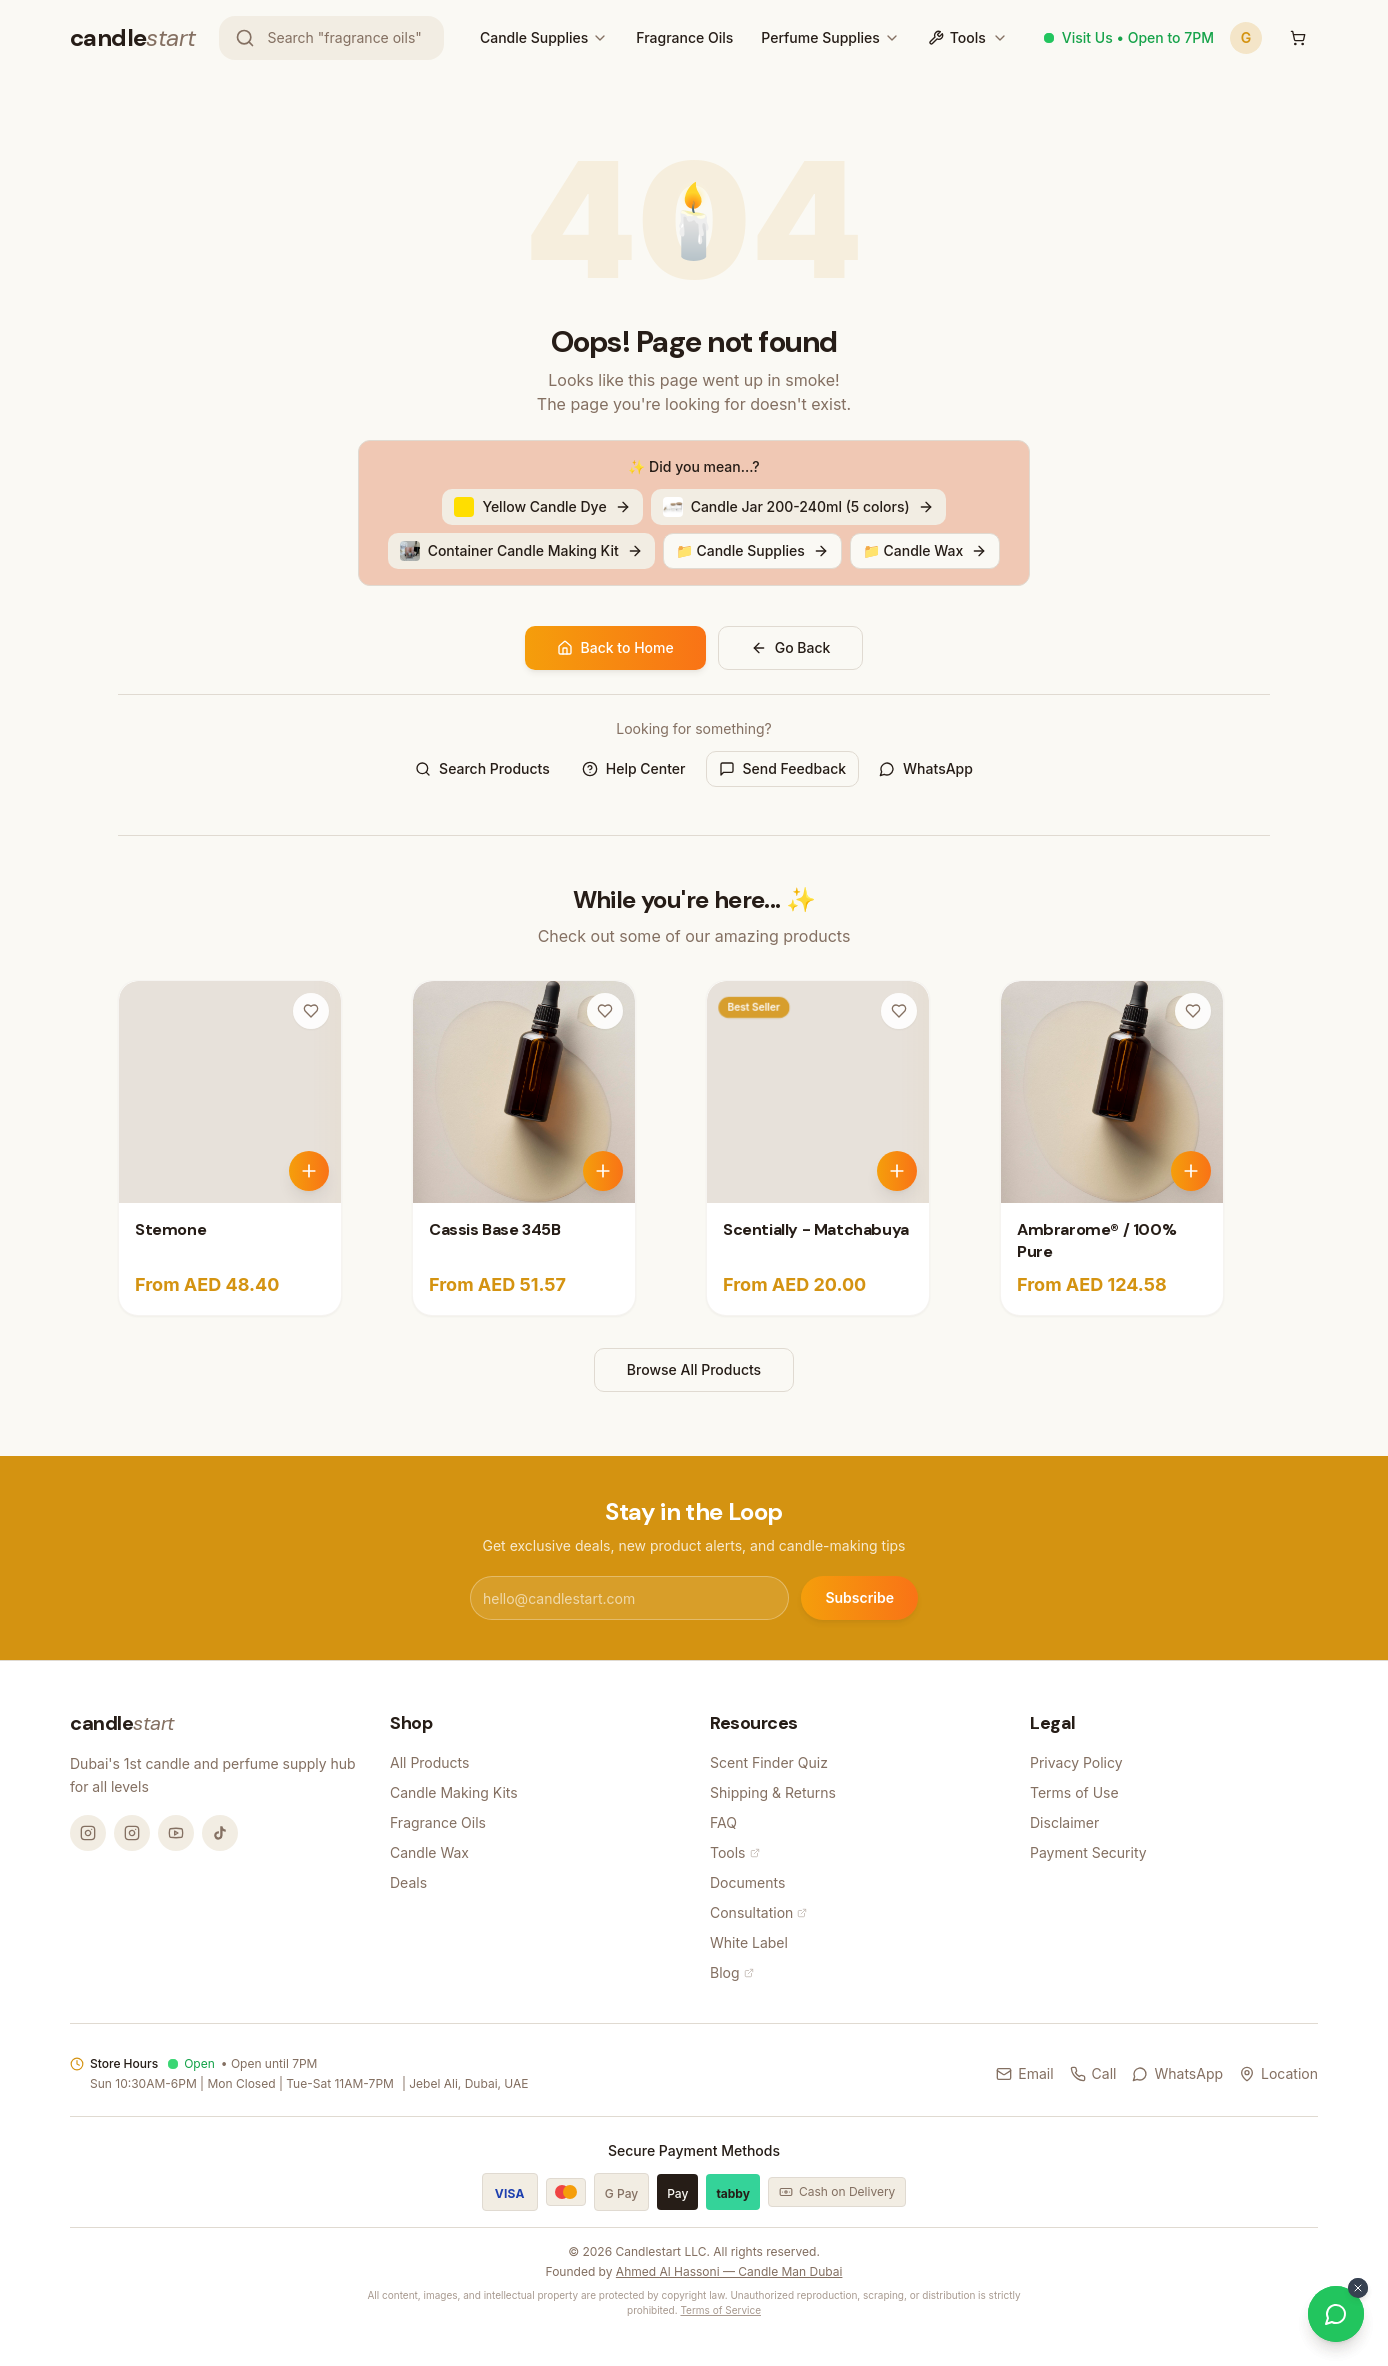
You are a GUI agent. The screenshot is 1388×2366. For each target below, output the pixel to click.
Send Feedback (783, 768)
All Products (429, 1762)
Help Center (634, 768)
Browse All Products (694, 1369)
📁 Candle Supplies (752, 550)
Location (1278, 2073)
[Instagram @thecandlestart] (132, 1833)
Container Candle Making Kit (521, 551)
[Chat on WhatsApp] (1336, 2314)
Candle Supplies (534, 37)
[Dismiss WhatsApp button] (1358, 2288)
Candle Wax (429, 1852)
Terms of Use (1074, 1792)
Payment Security (1088, 1852)
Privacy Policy (1076, 1762)
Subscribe (859, 1597)
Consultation (758, 1912)
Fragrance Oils (684, 37)
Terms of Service (720, 2310)
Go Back (791, 647)
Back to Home (615, 647)
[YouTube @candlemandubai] (176, 1833)
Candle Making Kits (454, 1792)
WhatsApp (926, 768)
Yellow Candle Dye (542, 507)
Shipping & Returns (773, 1792)
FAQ (723, 1822)
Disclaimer (1064, 1822)
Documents (747, 1882)
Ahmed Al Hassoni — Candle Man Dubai (729, 2271)
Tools (968, 37)
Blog (732, 1972)
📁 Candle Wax (925, 550)
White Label (749, 1942)
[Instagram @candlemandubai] (88, 1833)
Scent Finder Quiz (769, 1762)
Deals (408, 1882)
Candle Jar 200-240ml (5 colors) (798, 507)
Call (1093, 2073)
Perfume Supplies (820, 37)
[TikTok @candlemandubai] (220, 1833)
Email (1024, 2073)
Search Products (482, 768)
